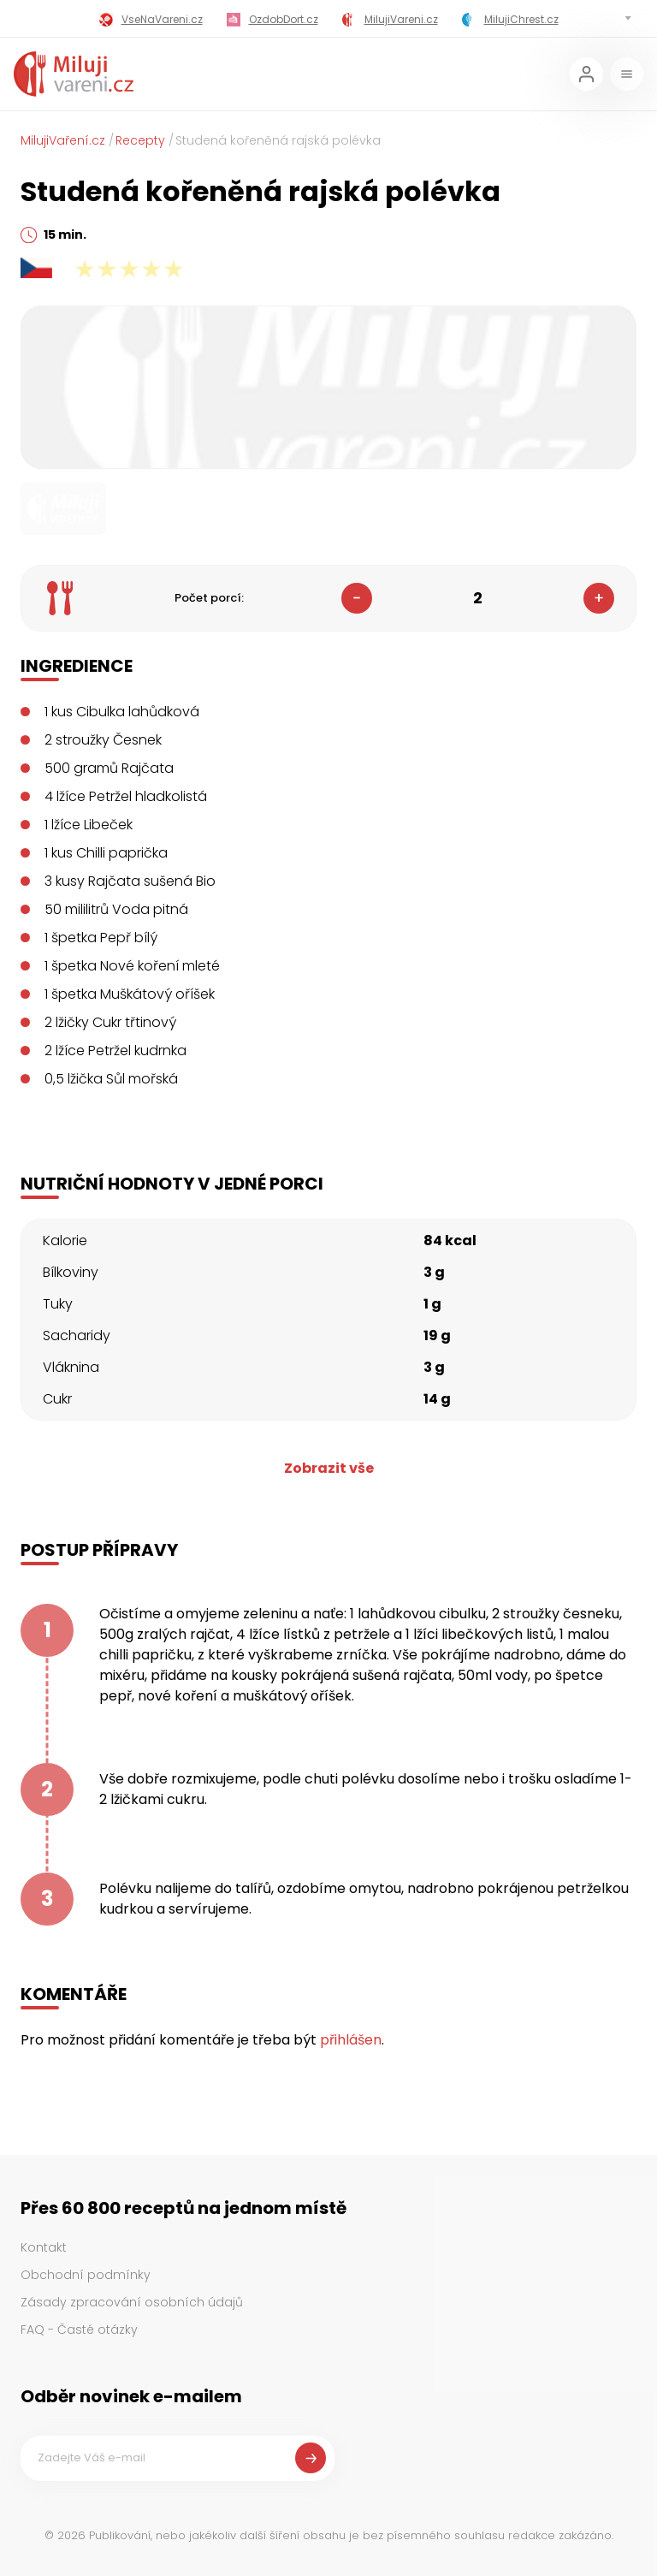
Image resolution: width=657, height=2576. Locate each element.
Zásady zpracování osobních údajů (132, 2302)
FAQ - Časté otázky (79, 2329)
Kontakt (44, 2247)
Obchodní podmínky (86, 2274)
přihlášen (351, 2040)
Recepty (140, 140)
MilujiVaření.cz (63, 140)
